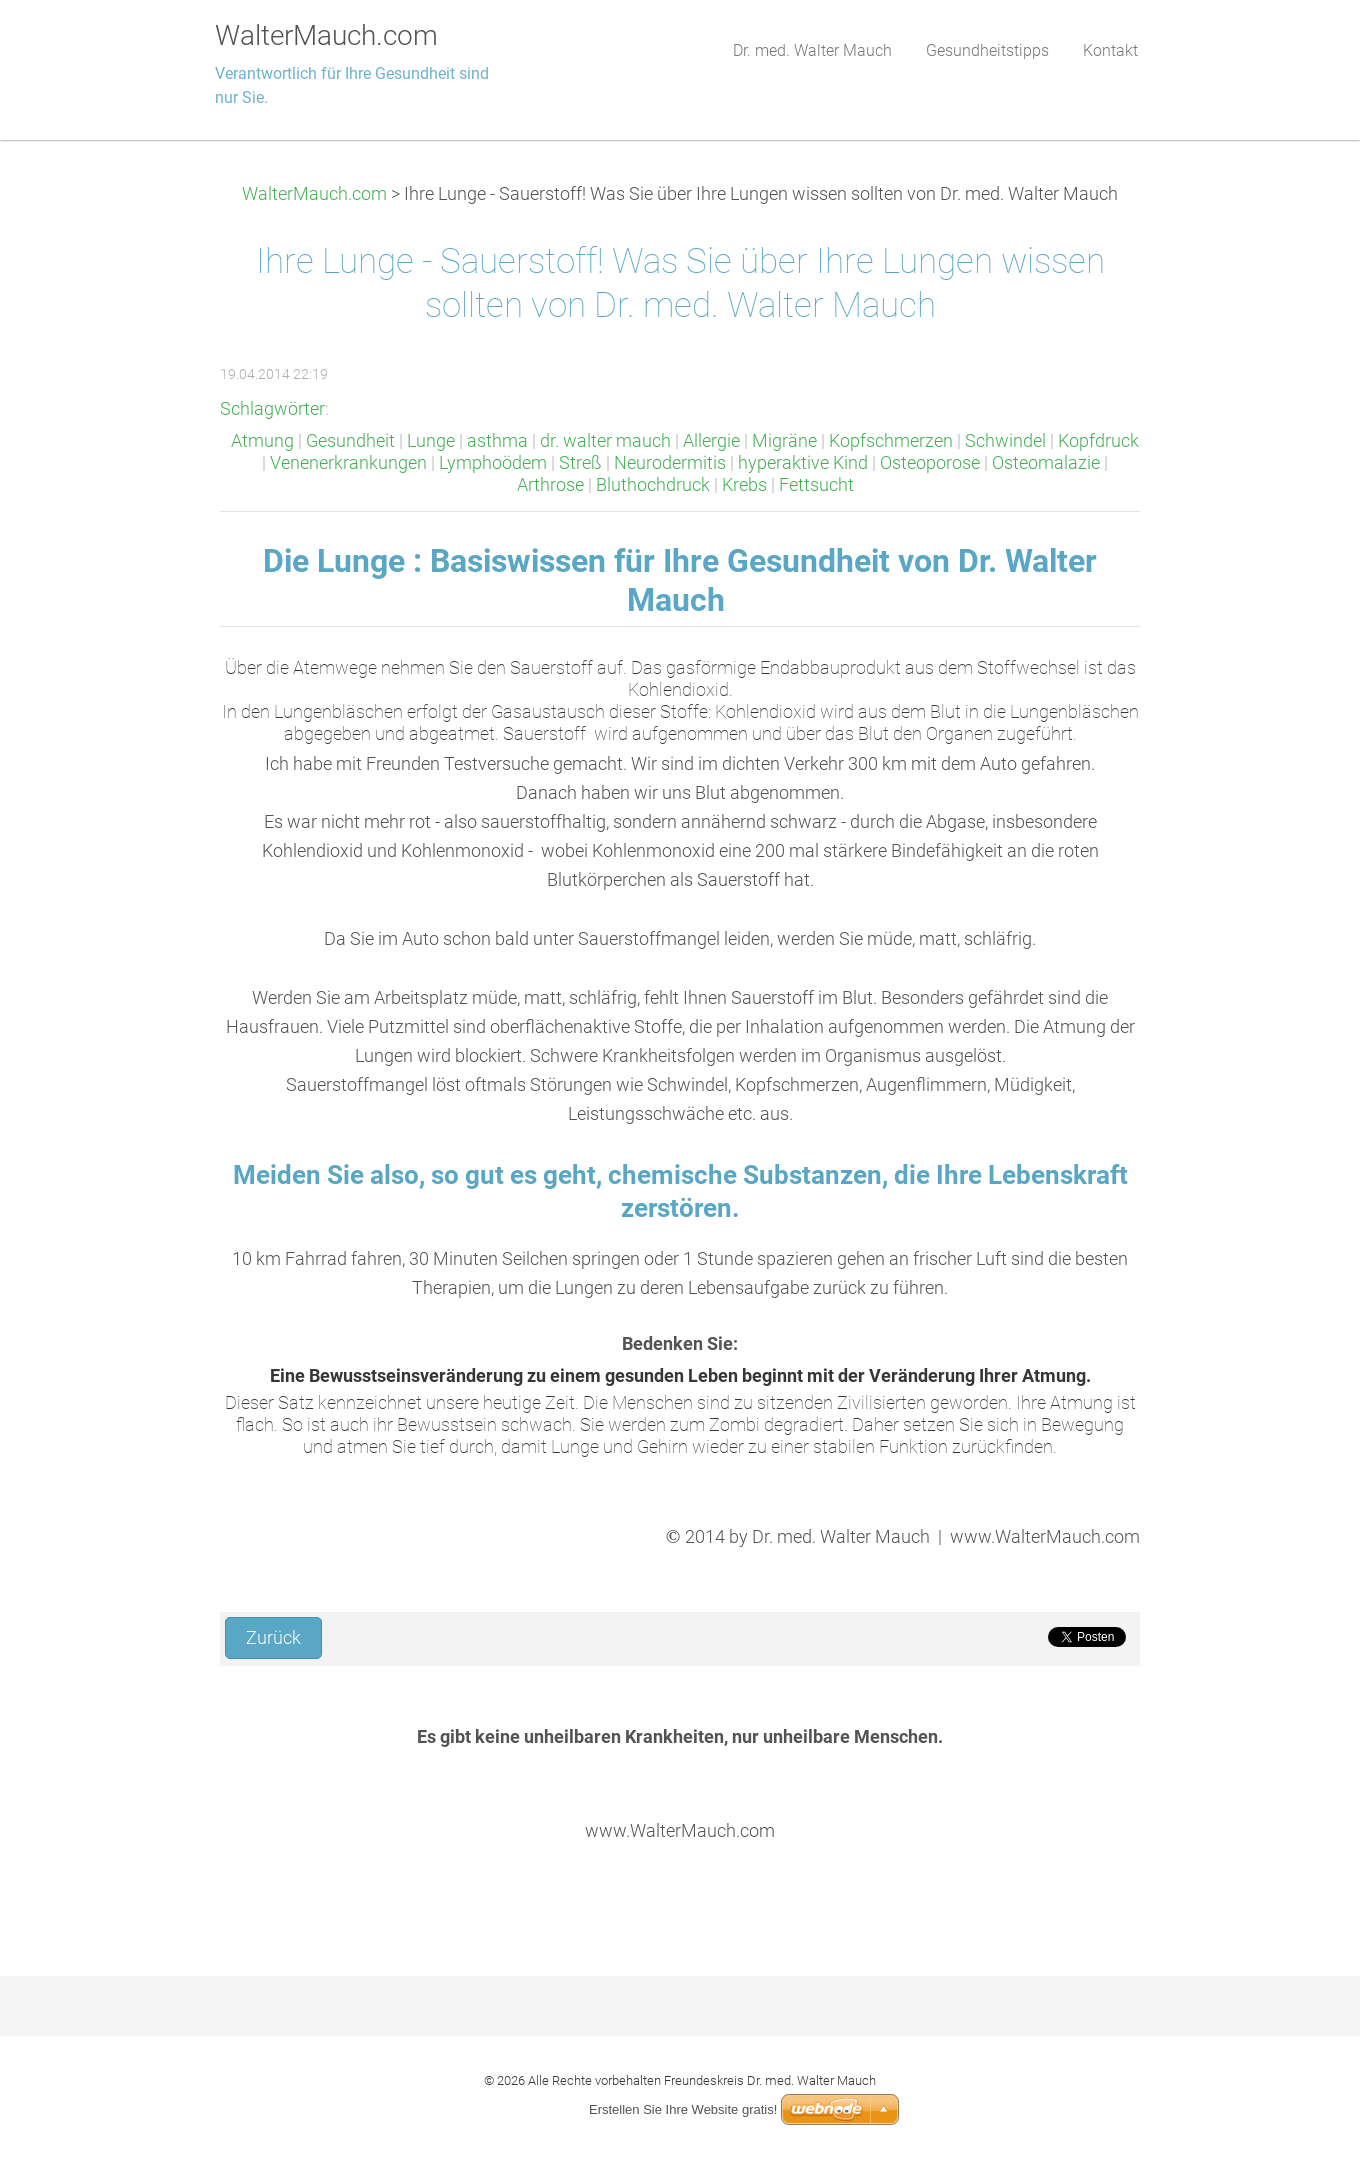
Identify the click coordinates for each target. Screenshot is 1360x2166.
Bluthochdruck (653, 485)
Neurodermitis (670, 463)
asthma (497, 441)
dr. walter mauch (605, 441)
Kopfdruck (1098, 441)
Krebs (744, 485)
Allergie (711, 441)
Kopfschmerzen (891, 441)
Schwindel (1005, 441)
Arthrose (550, 485)
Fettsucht (816, 485)
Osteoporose (930, 463)
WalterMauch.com (314, 194)
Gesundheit (350, 441)
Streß (580, 463)
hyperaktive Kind (803, 463)
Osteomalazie (1046, 463)
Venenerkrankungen (348, 463)
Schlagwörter (272, 409)
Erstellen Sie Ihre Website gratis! (683, 2109)
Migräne (784, 441)
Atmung (262, 441)
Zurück (273, 1638)
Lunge (431, 441)
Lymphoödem (493, 463)
